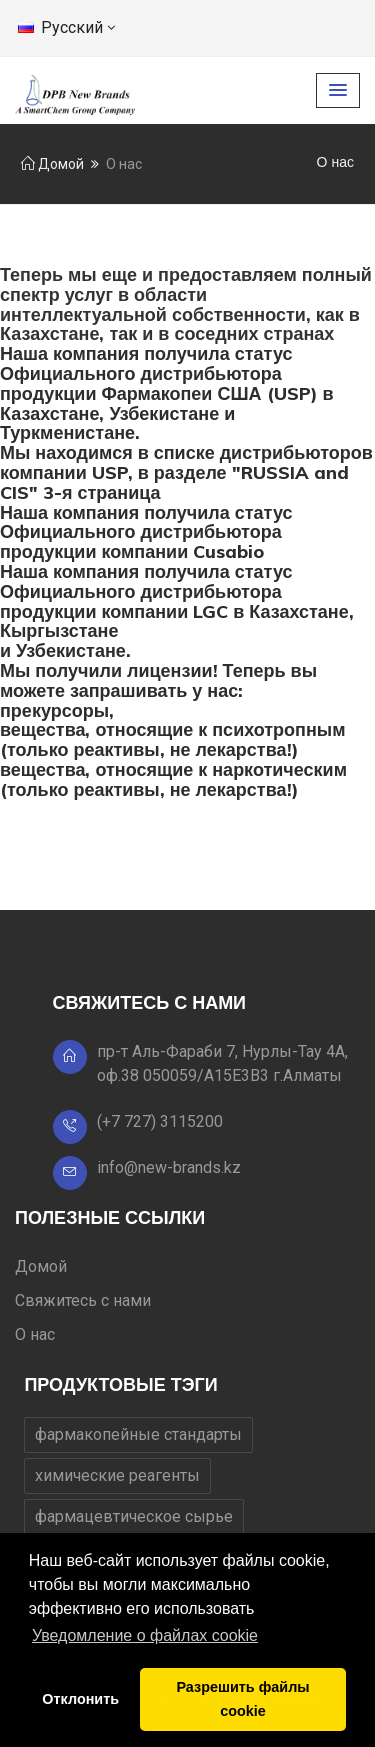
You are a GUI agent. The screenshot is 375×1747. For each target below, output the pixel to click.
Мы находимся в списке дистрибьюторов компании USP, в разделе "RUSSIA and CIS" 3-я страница (186, 472)
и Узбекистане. (65, 650)
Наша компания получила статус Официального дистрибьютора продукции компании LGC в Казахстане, (177, 591)
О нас (35, 1334)
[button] (338, 90)
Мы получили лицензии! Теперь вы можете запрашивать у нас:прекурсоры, (158, 690)
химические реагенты (117, 1475)
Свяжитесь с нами (83, 1300)
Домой (52, 164)
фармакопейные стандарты (138, 1434)
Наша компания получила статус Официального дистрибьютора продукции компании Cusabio (146, 532)
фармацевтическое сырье (134, 1516)
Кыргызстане (59, 630)
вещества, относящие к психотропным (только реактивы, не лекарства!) (173, 739)
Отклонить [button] (80, 1699)
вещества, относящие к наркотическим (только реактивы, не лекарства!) (173, 779)
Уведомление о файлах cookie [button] (145, 1635)
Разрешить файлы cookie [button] (242, 1699)
